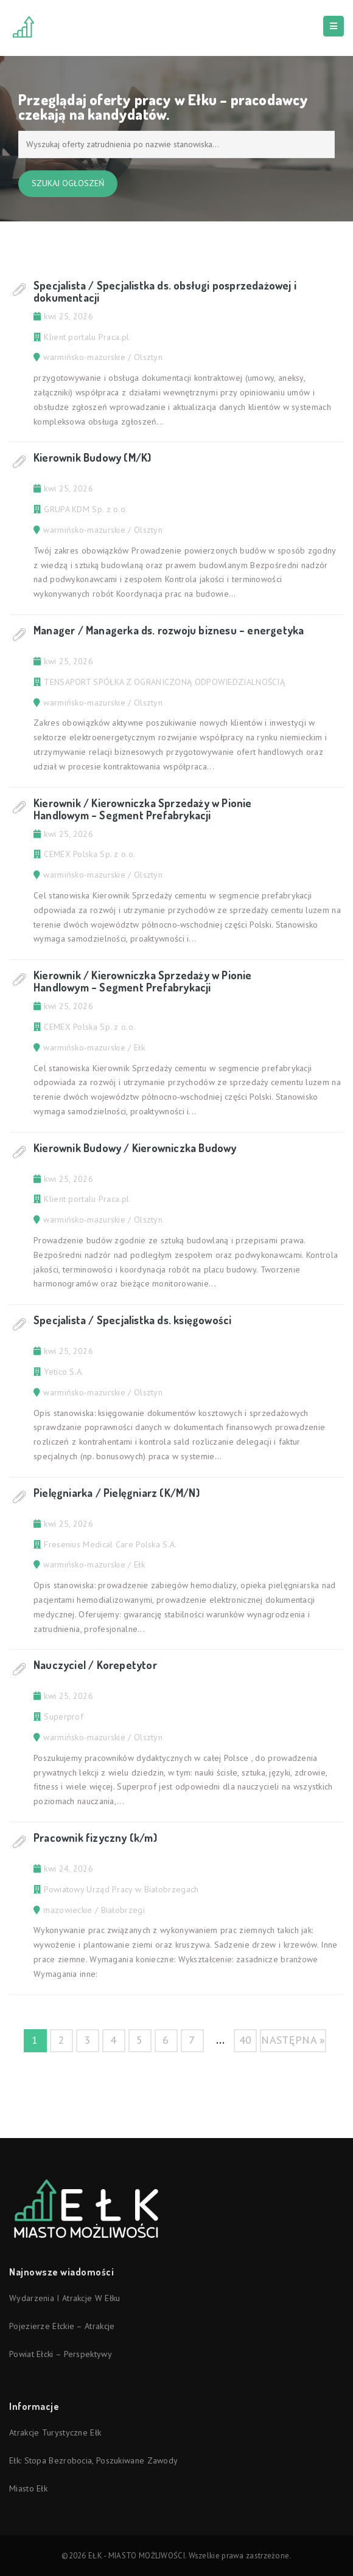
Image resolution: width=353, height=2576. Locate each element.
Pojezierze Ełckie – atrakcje (61, 2326)
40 (245, 2040)
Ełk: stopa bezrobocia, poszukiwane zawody (93, 2460)
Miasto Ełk (28, 2488)
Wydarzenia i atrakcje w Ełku (64, 2298)
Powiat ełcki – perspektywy (60, 2354)
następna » (293, 2040)
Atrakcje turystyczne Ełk (55, 2432)
